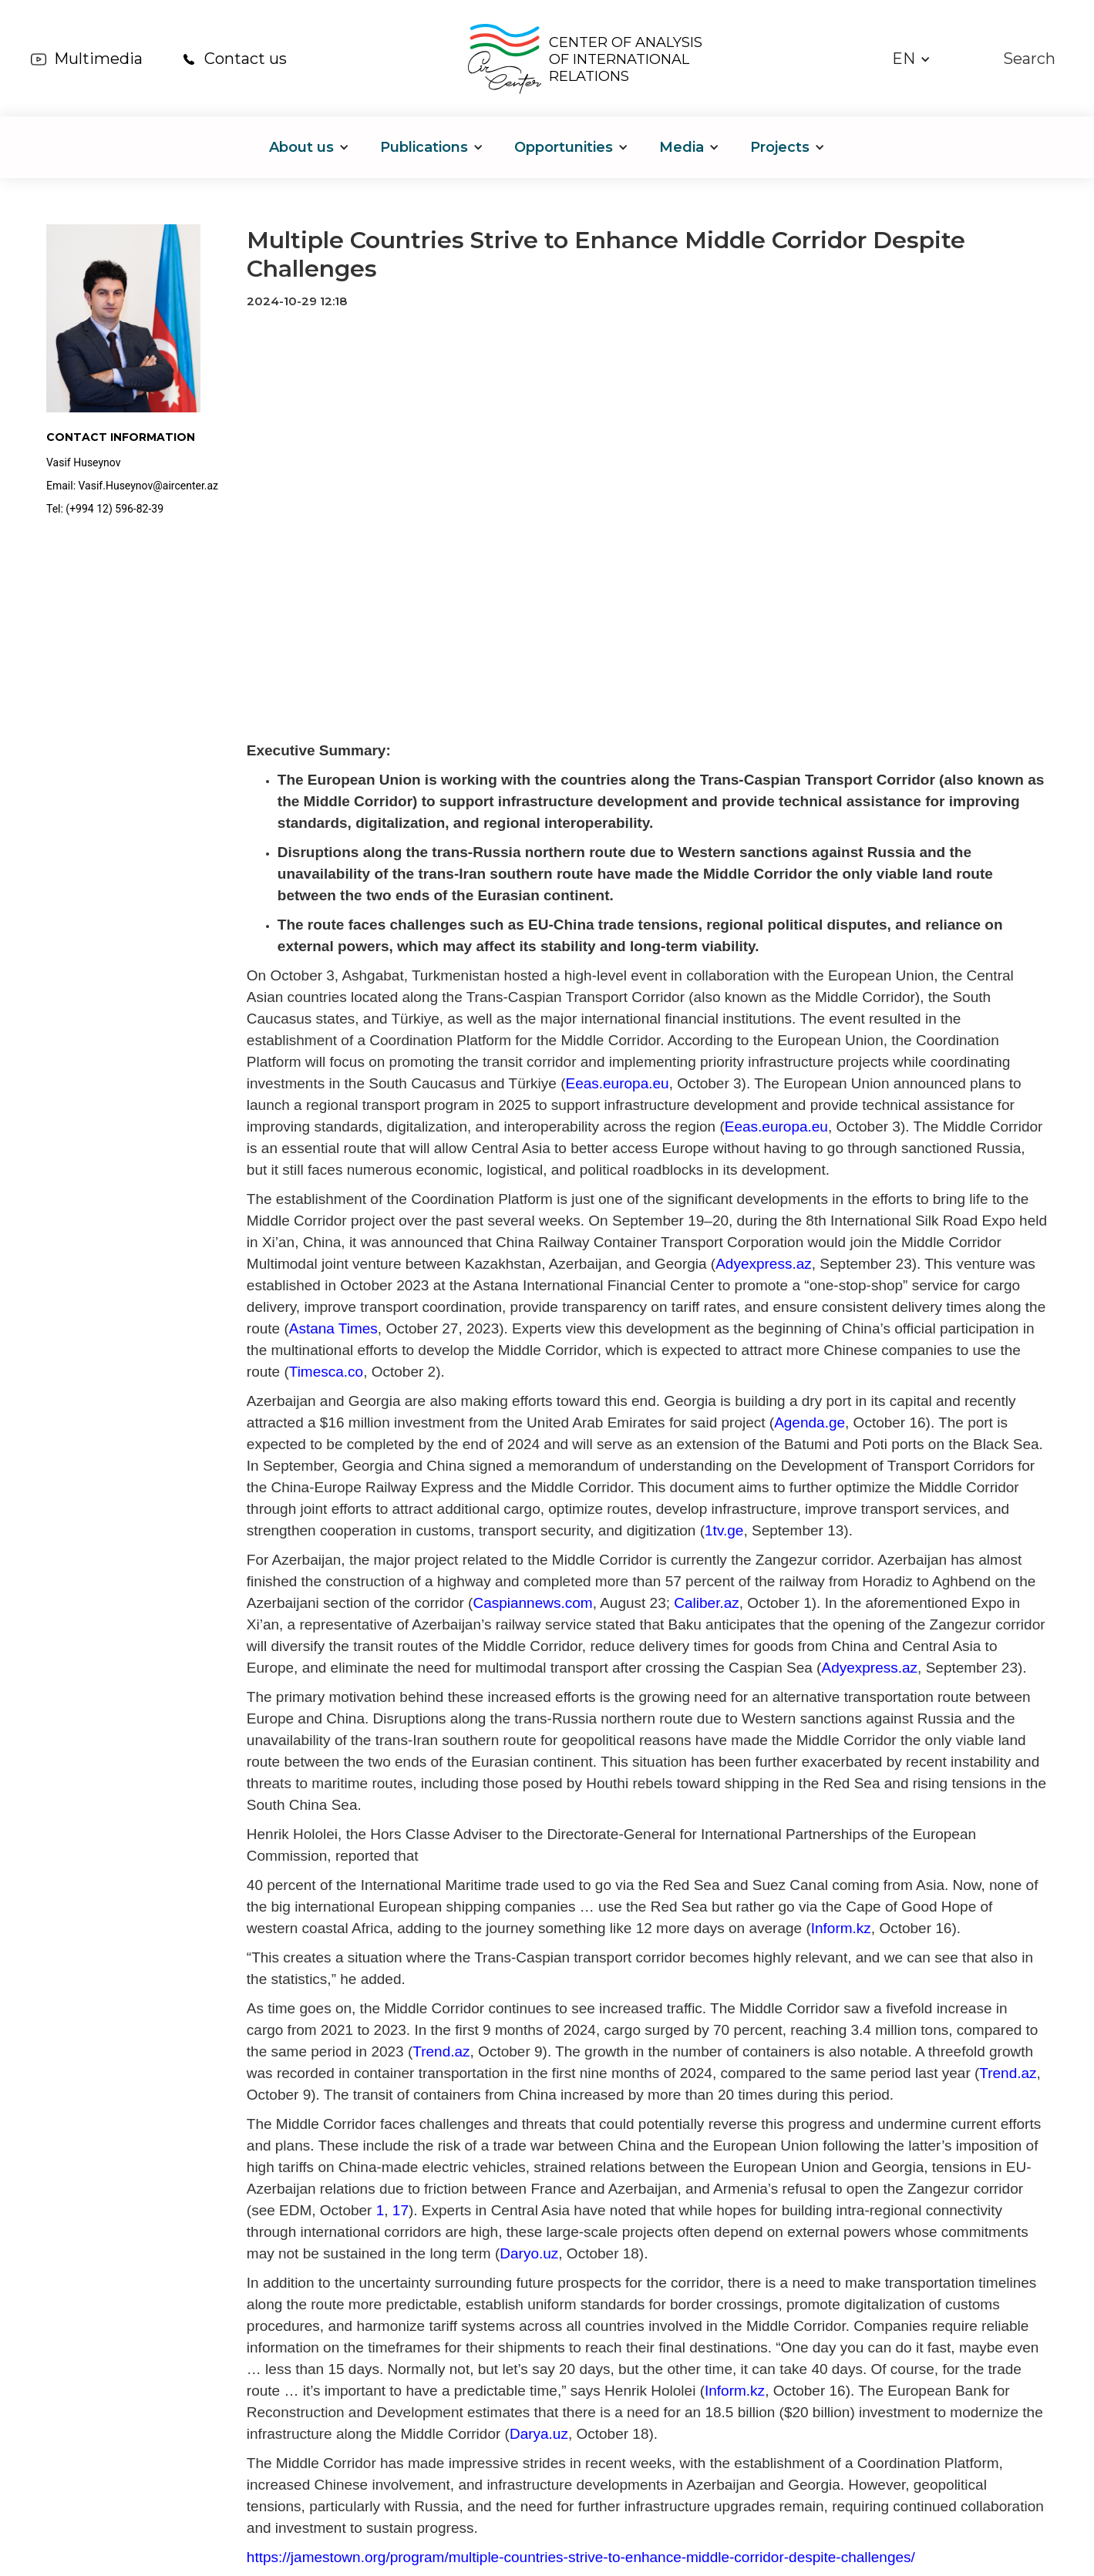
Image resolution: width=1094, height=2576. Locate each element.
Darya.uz (539, 2434)
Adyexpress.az (763, 1264)
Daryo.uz (529, 2253)
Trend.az (441, 2051)
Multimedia (98, 58)
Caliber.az (704, 1603)
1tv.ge (724, 1530)
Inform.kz (841, 1928)
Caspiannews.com (532, 1603)
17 (399, 2210)
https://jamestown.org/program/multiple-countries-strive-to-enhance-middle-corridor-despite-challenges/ (581, 2557)
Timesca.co (326, 1372)
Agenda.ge (809, 1422)
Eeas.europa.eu (616, 1083)
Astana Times (333, 1328)
